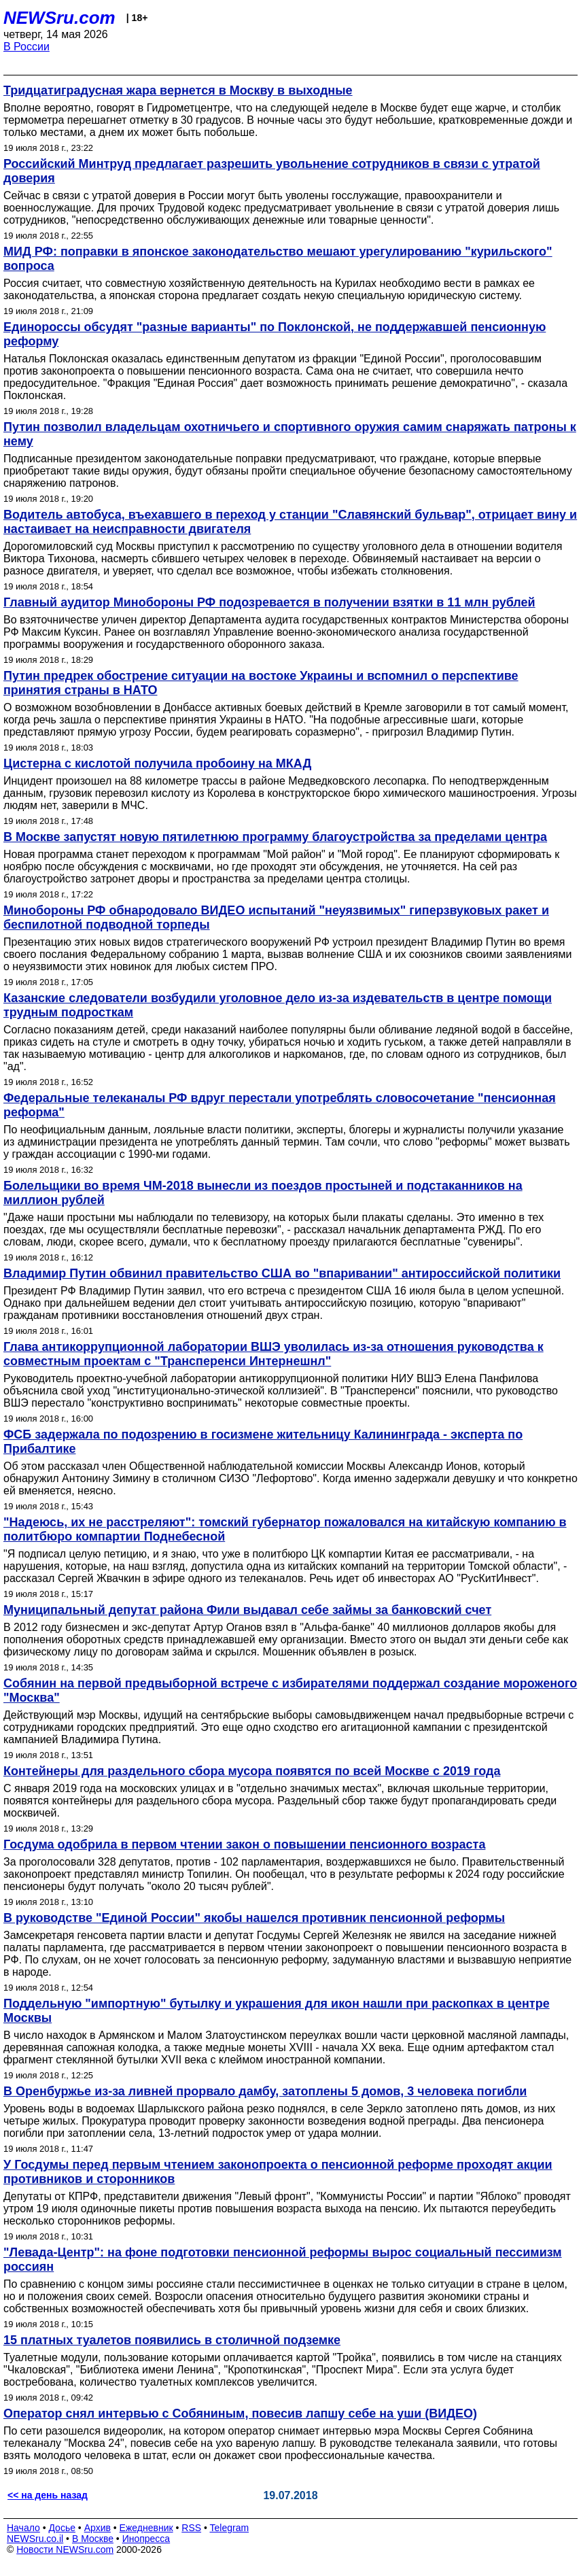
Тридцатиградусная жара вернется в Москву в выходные (178, 90)
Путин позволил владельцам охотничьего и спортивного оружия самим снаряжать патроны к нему (289, 434)
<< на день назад (47, 2495)
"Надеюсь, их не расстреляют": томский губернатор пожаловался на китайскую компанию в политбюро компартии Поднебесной (285, 1529)
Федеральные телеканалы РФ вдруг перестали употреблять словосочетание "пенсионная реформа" (279, 1105)
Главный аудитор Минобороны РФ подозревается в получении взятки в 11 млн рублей (269, 602)
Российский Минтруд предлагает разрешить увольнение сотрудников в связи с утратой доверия (271, 171)
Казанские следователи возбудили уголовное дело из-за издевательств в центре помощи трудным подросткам (277, 1005)
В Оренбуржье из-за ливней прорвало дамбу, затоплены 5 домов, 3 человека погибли (265, 2091)
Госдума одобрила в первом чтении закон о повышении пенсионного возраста (244, 1844)
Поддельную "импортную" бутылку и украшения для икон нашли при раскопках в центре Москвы (276, 2011)
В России (26, 46)
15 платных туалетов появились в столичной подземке (171, 2340)
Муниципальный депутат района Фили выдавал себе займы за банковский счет (247, 1610)
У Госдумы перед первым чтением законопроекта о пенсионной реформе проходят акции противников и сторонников (277, 2172)
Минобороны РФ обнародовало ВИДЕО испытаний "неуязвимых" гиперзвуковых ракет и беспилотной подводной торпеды (276, 917)
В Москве (92, 2538)
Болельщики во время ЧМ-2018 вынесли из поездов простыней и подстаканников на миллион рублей (263, 1193)
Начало (23, 2527)
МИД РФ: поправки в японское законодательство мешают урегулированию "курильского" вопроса (277, 259)
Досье (61, 2527)
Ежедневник (146, 2527)
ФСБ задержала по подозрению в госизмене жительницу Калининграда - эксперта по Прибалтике (263, 1442)
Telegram (229, 2527)
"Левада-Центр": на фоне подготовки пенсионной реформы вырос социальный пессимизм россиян (282, 2259)
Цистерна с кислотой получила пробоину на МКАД (157, 763)
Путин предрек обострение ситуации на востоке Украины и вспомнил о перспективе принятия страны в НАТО (260, 683)
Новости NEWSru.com (64, 2549)
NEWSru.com (59, 17)
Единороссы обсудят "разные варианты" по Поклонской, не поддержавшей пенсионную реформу (274, 334)
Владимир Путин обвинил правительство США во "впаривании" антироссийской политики (282, 1273)
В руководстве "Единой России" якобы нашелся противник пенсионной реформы (254, 1918)
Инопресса (146, 2538)
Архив (97, 2527)
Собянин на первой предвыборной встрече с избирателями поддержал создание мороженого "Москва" (290, 1690)
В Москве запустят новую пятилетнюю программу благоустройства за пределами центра (275, 837)
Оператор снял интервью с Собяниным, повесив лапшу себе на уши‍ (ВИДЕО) (240, 2413)
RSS (191, 2527)
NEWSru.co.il (35, 2538)
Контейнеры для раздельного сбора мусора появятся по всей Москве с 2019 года (251, 1771)
